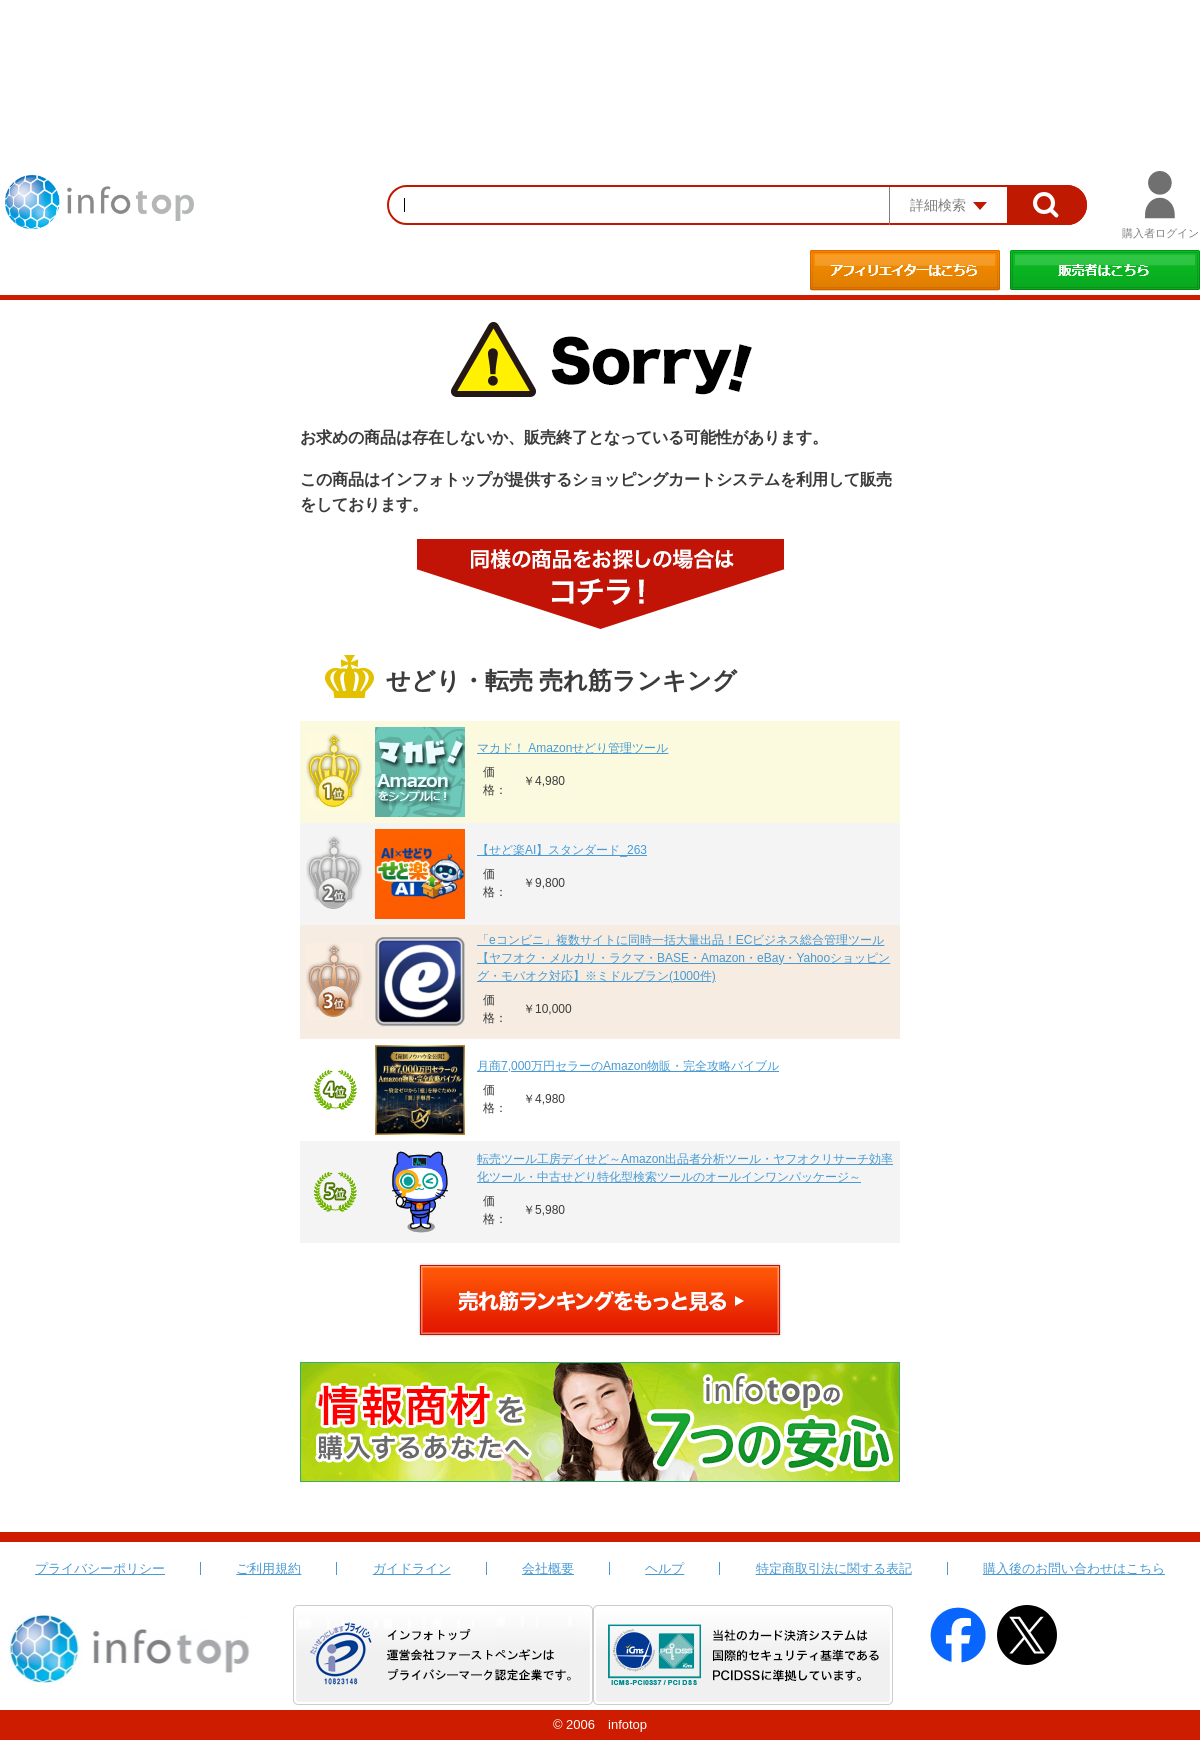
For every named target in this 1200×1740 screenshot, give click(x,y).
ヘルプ (664, 1568)
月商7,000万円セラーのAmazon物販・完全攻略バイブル (628, 1066)
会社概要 (548, 1568)
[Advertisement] (600, 55)
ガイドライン (412, 1568)
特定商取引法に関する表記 (834, 1568)
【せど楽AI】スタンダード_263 (562, 850)
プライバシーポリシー (100, 1568)
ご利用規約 (268, 1568)
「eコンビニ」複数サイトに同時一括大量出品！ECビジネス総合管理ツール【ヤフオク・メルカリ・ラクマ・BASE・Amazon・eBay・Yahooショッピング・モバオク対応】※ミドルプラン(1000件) (683, 958)
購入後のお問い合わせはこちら (1074, 1568)
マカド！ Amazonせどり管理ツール (572, 748)
